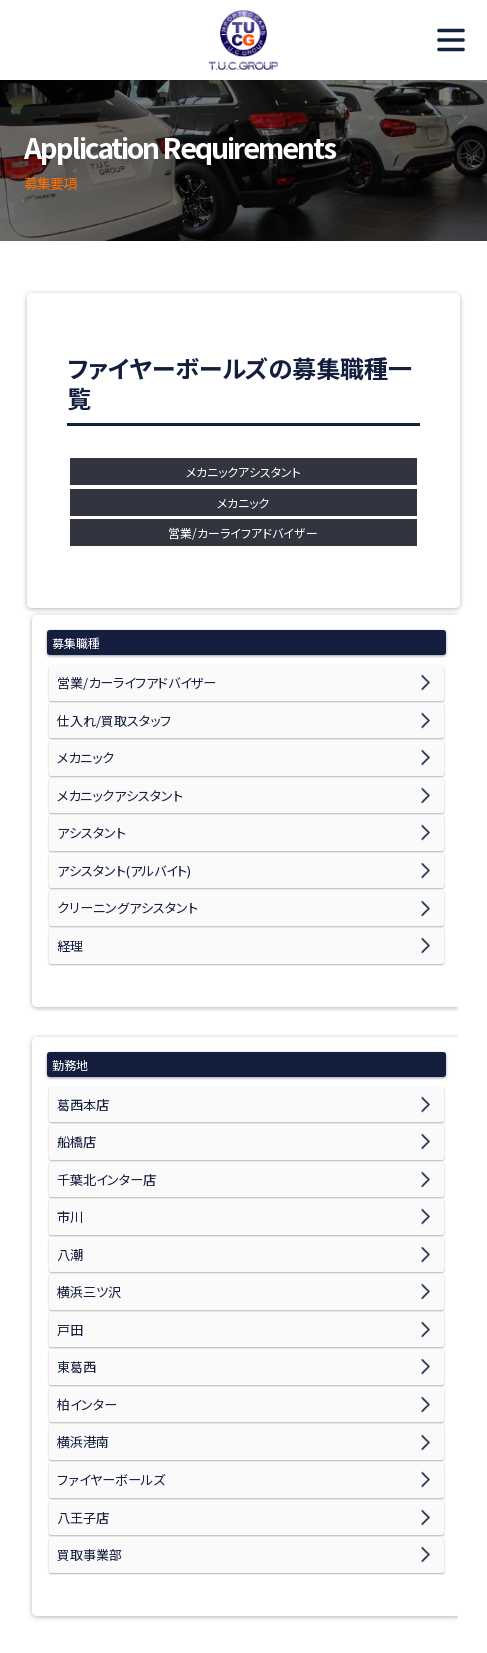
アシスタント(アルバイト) (119, 839)
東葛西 (75, 1280)
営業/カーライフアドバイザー (243, 532)
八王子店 (81, 1408)
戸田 (69, 1248)
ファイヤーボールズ (106, 1376)
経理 (69, 903)
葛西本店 (81, 1056)
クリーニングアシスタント (121, 871)
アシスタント (88, 807)
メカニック (243, 502)
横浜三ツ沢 (86, 1216)
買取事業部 (87, 1440)
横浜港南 (81, 1344)
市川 (69, 1152)
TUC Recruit (244, 40)
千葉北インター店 (103, 1120)
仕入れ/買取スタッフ (109, 711)
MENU (442, 40)
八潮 (69, 1184)
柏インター (85, 1312)
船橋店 (75, 1088)
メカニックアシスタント (243, 471)
